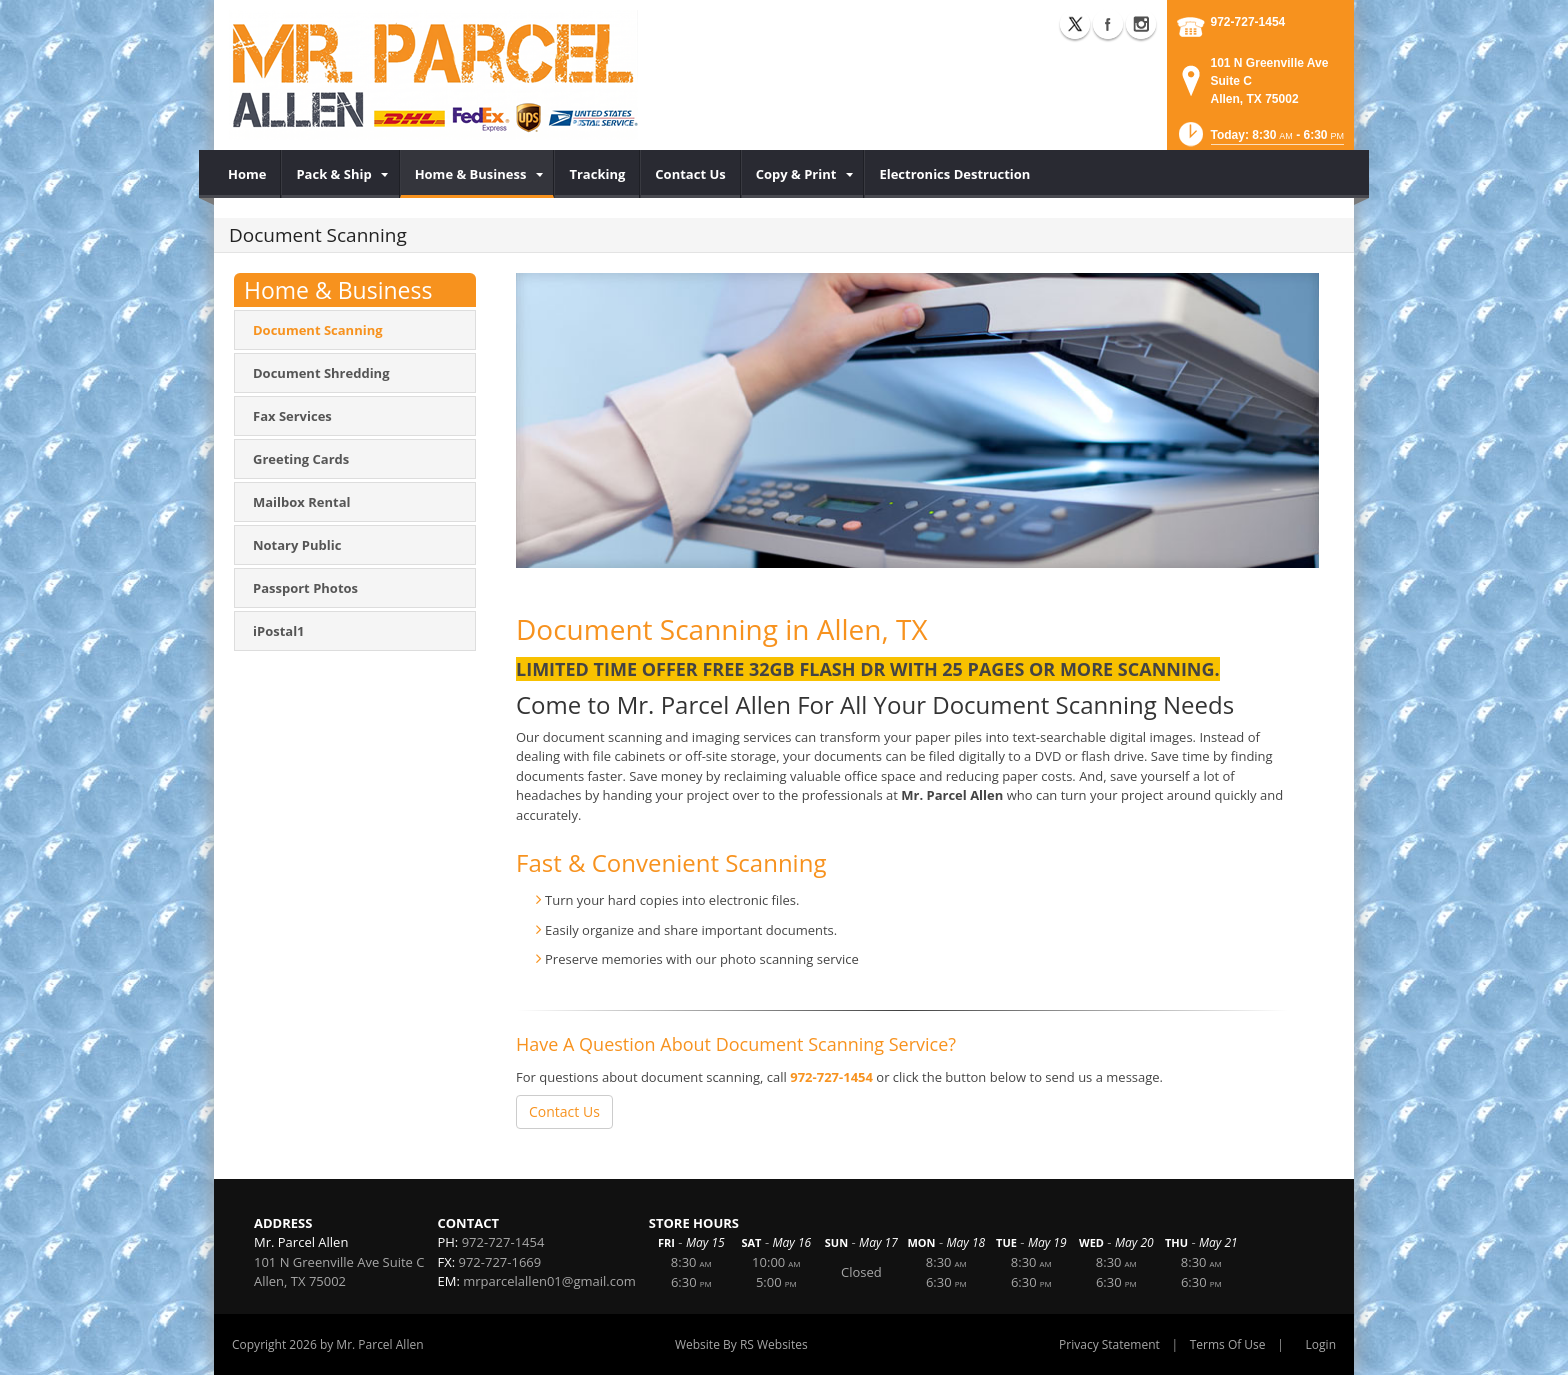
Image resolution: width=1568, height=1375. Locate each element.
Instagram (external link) (1141, 24)
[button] (1259, 140)
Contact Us (564, 1111)
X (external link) (1075, 24)
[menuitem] (247, 174)
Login (1321, 1344)
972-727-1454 (1248, 22)
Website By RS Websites (741, 1344)
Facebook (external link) (1108, 24)
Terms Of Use (1228, 1344)
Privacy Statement (1109, 1344)
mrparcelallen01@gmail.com (549, 1281)
